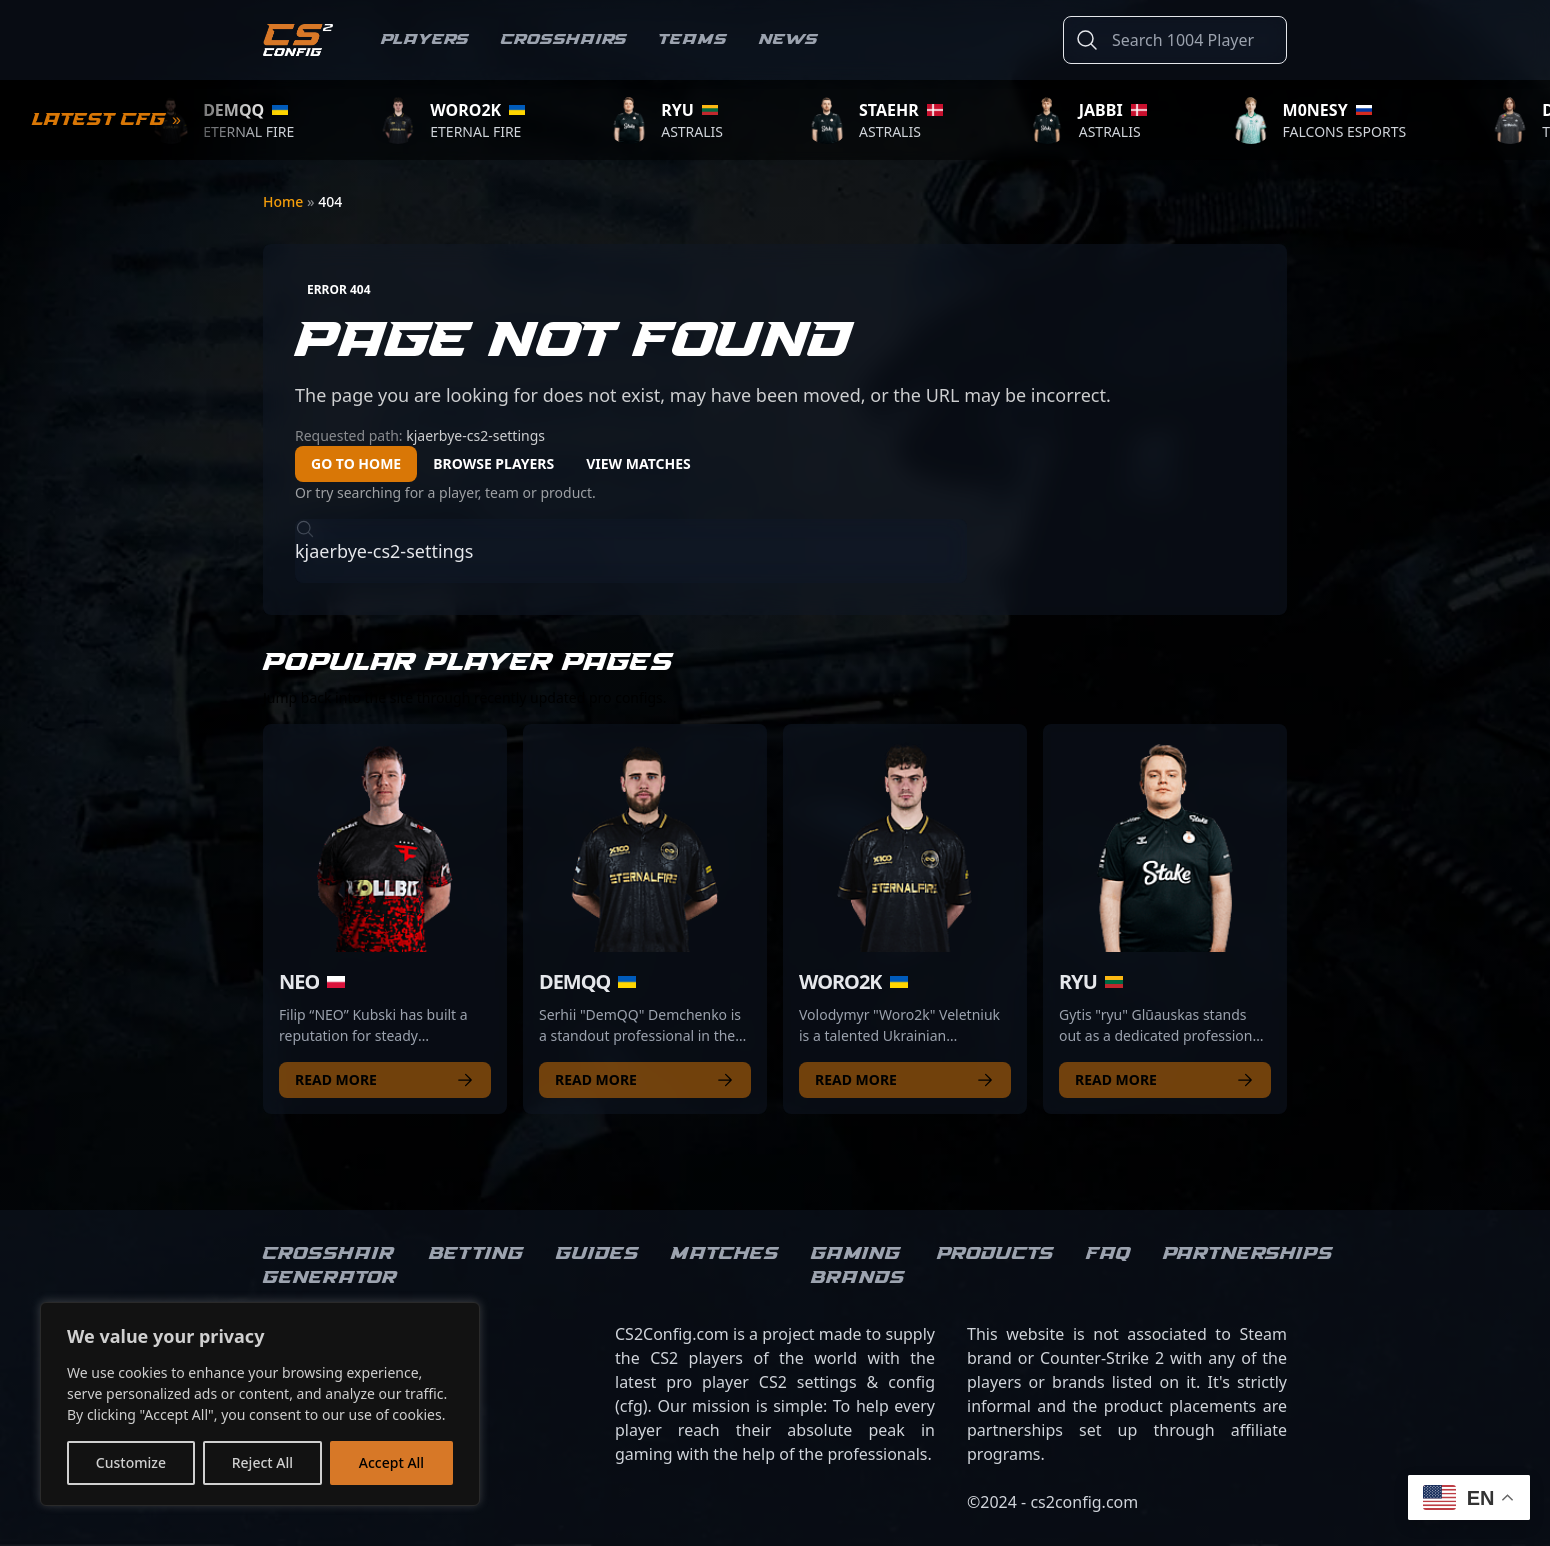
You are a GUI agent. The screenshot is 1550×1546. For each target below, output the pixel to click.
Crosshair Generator (330, 1266)
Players (425, 39)
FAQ (1108, 1254)
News (788, 39)
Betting (476, 1254)
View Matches (638, 463)
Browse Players (493, 463)
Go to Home (356, 463)
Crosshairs (564, 39)
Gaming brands (858, 1266)
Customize (131, 1462)
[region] (260, 1404)
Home (285, 201)
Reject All (262, 1462)
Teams (693, 39)
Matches (725, 1254)
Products (995, 1254)
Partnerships (1248, 1254)
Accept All (391, 1462)
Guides (597, 1254)
